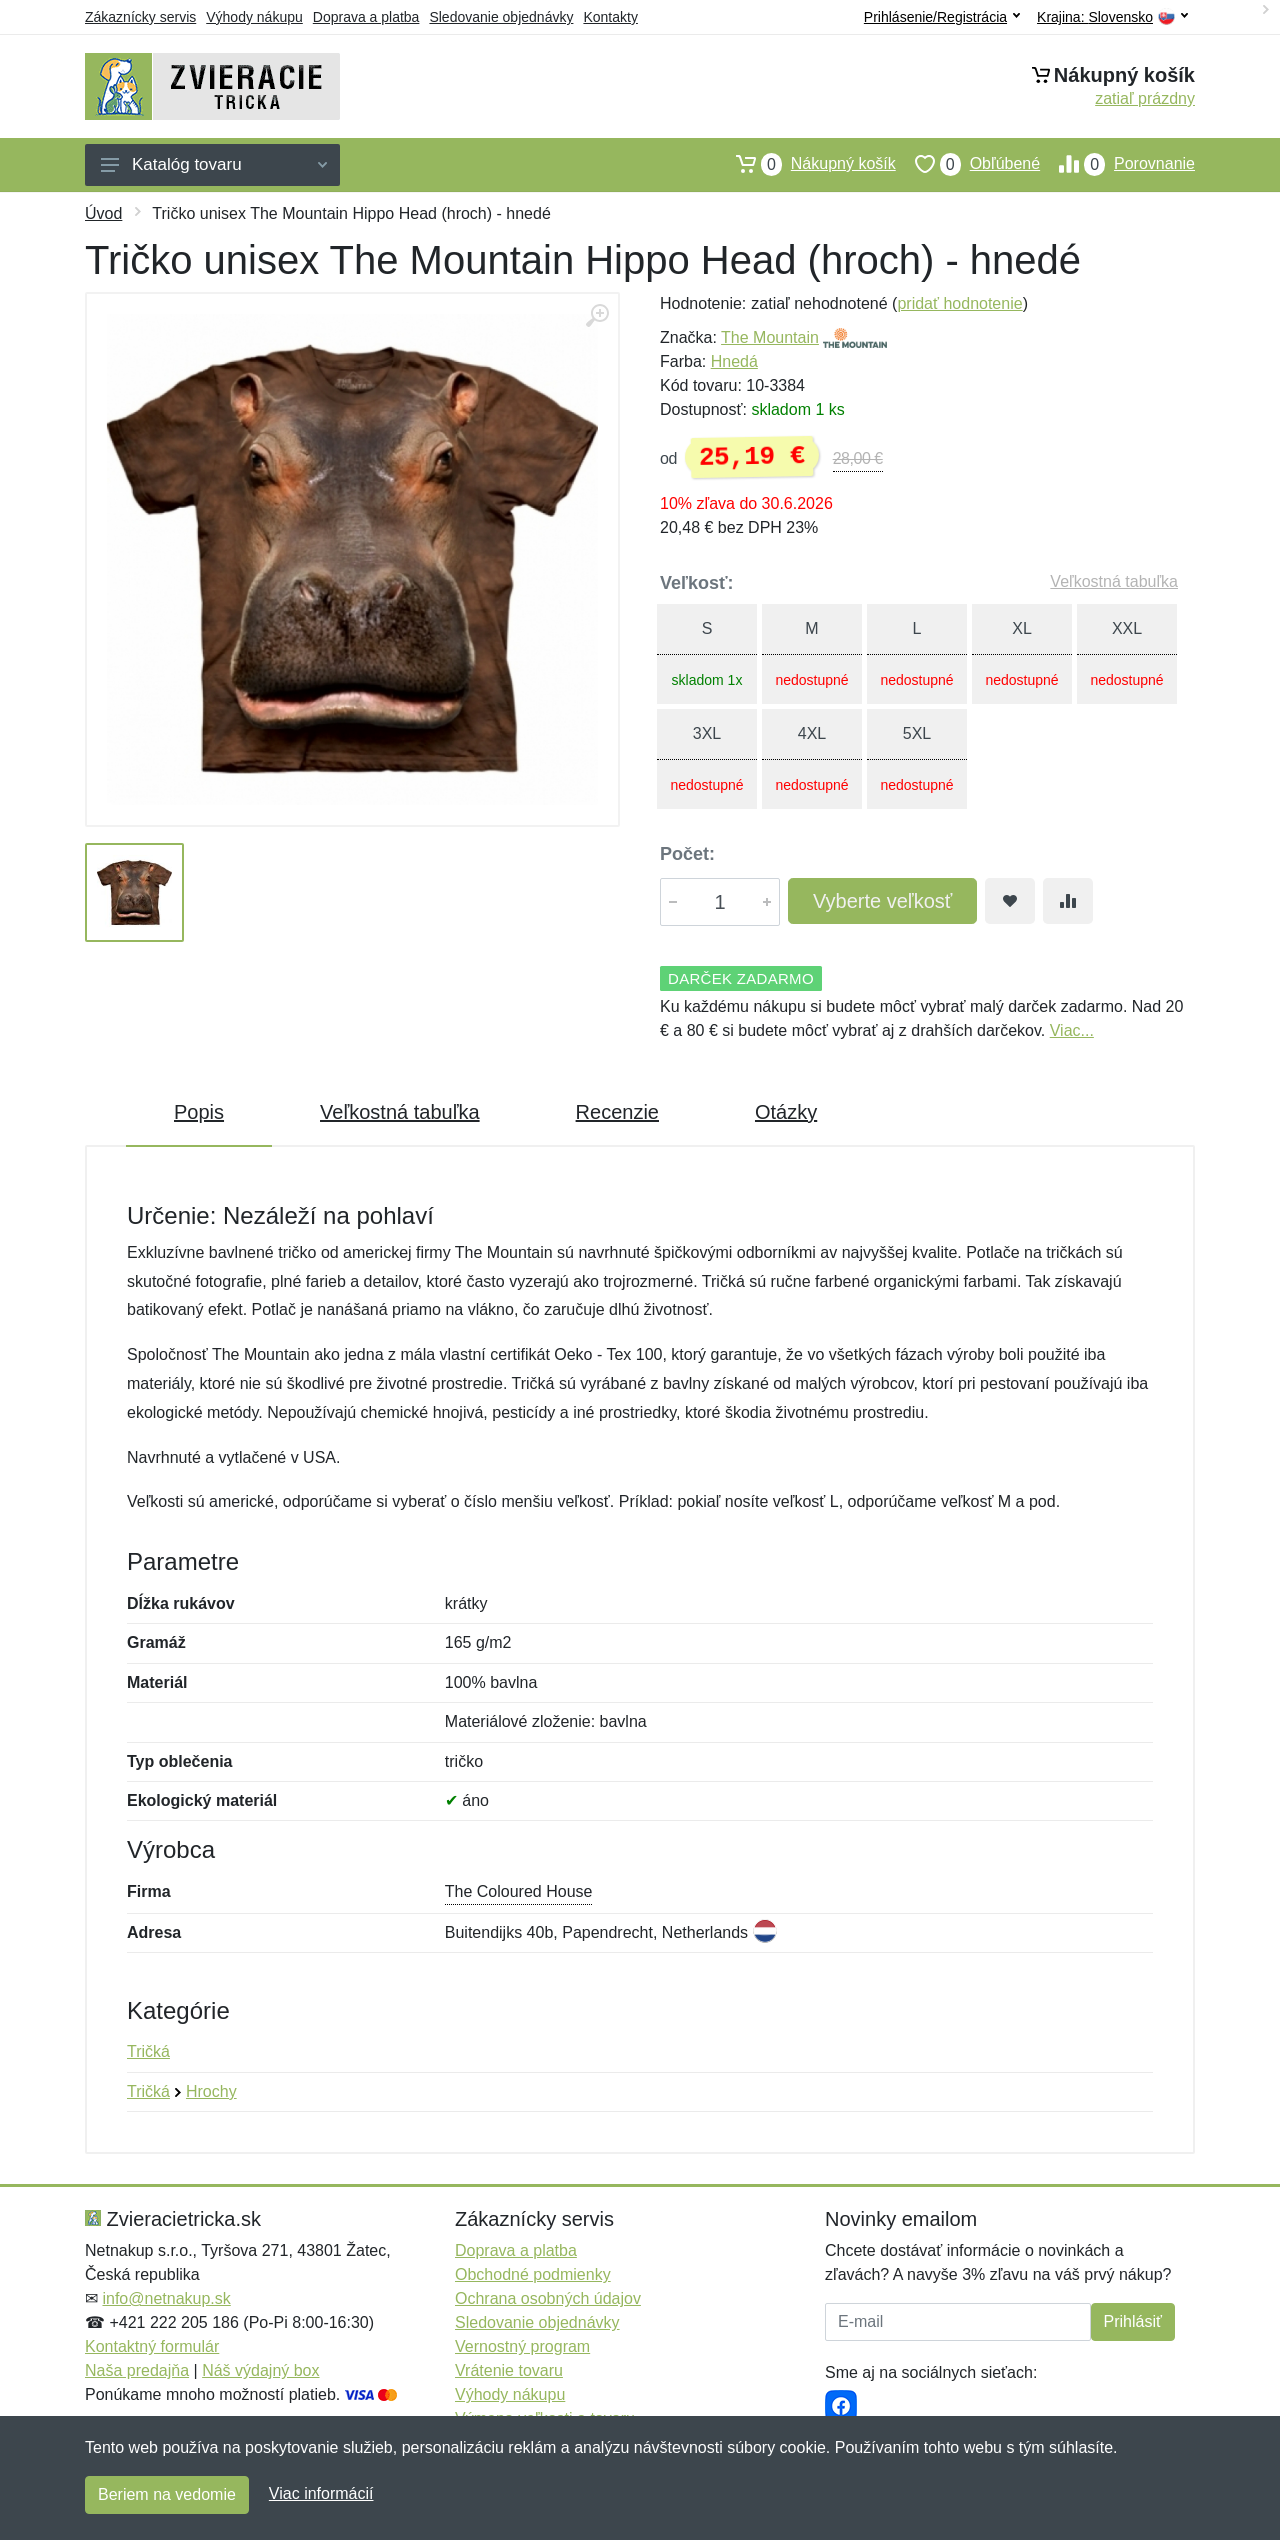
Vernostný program (522, 2346)
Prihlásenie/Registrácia (942, 17)
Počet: (687, 854)
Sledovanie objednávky (501, 17)
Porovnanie (1117, 164)
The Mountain (770, 337)
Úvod (103, 213)
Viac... (1072, 1030)
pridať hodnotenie (959, 303)
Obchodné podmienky (533, 2274)
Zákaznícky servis (140, 17)
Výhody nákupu (254, 17)
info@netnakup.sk (166, 2298)
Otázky (786, 1112)
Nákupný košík (806, 164)
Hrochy (211, 2091)
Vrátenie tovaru (509, 2370)
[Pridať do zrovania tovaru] (1068, 901)
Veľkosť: (697, 583)
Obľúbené (968, 164)
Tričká (148, 2051)
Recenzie (617, 1112)
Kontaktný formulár (152, 2346)
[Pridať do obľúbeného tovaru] (1010, 901)
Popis (199, 1112)
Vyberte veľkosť (882, 901)
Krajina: (1112, 17)
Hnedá (734, 361)
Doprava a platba (366, 17)
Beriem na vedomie (167, 2494)
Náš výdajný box (260, 2370)
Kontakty (610, 17)
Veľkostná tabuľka (1114, 581)
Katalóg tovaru (214, 164)
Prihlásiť (1133, 2321)
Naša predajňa (137, 2370)
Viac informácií (321, 2493)
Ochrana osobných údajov (548, 2298)
